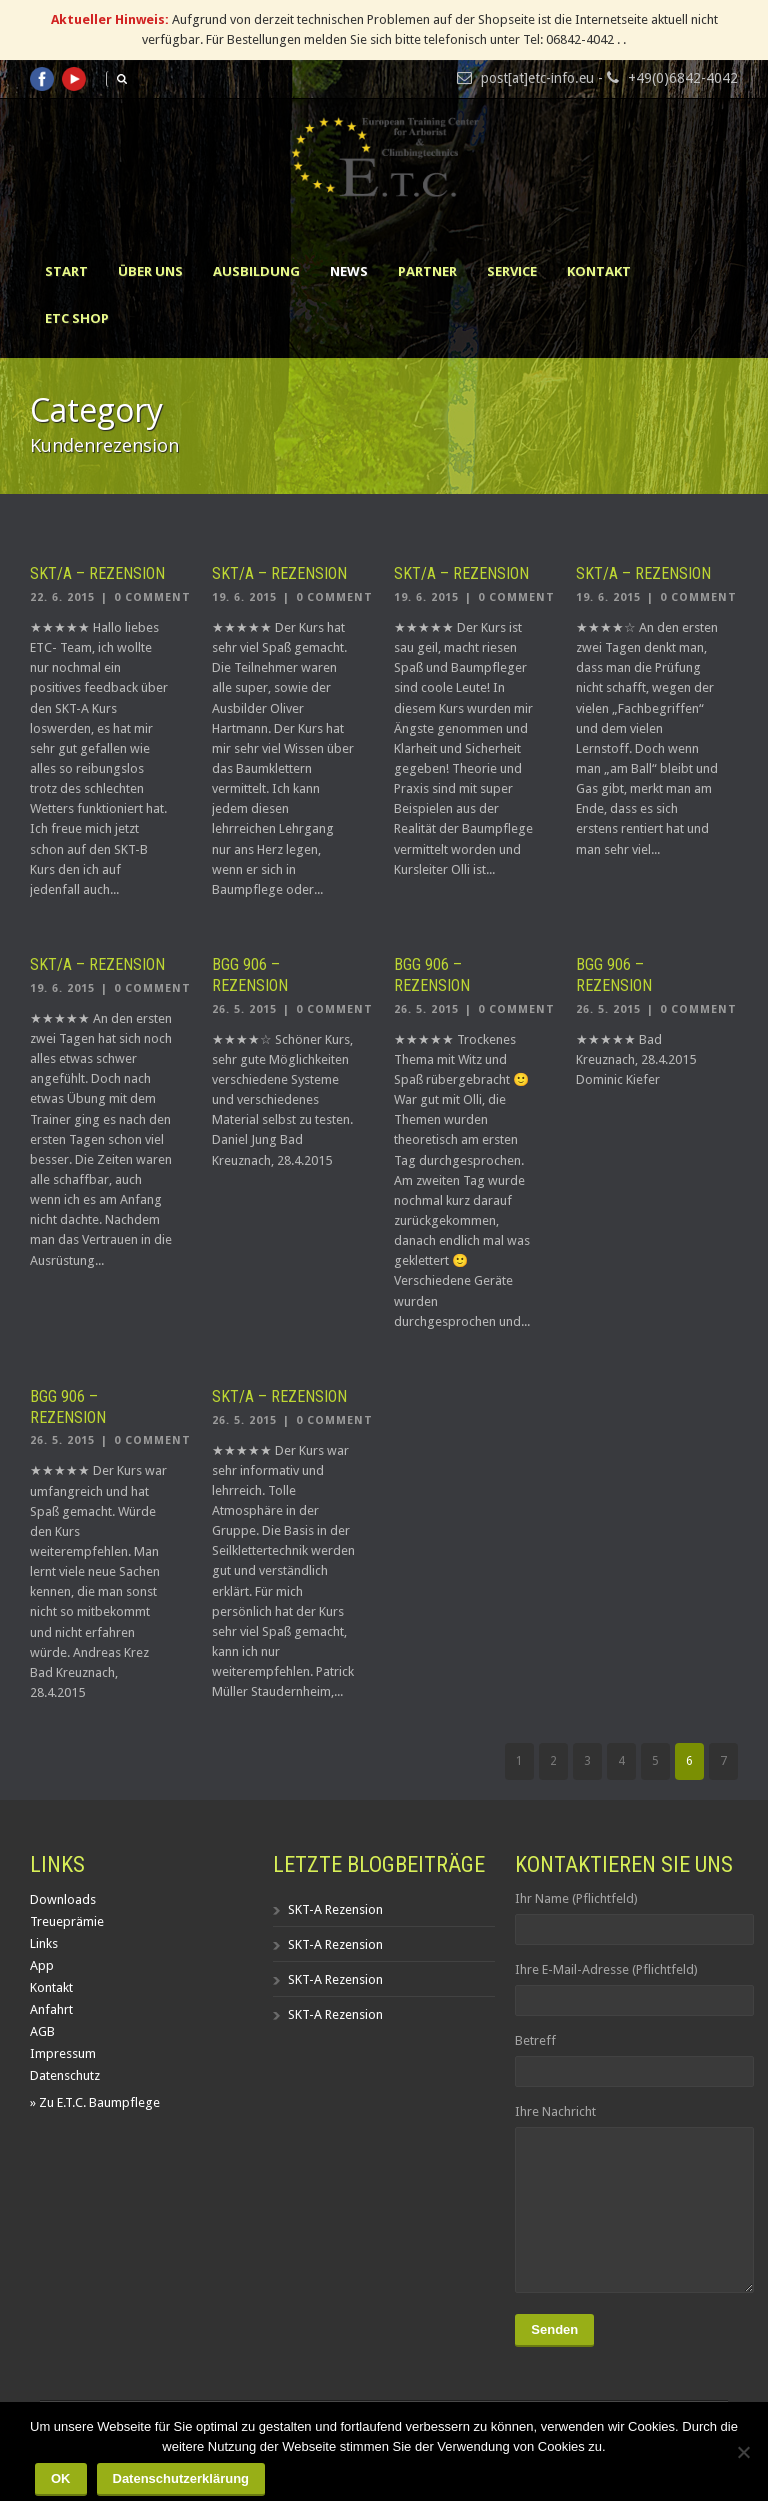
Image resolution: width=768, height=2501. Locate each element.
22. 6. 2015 (62, 597)
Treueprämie (67, 1921)
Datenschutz (65, 2075)
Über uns (150, 271)
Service (512, 271)
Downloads (63, 1899)
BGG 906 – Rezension (250, 975)
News (349, 271)
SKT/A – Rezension (97, 573)
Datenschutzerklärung (181, 2478)
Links (44, 1943)
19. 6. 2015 (244, 597)
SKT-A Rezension (335, 1909)
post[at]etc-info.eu (537, 78)
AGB (42, 2031)
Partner (427, 271)
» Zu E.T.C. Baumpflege (95, 2102)
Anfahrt (51, 2009)
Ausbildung (256, 271)
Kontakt (599, 271)
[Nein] (743, 2452)
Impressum (63, 2053)
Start (66, 271)
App (42, 1965)
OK (61, 2478)
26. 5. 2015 (244, 1009)
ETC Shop (77, 318)
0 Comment (152, 597)
